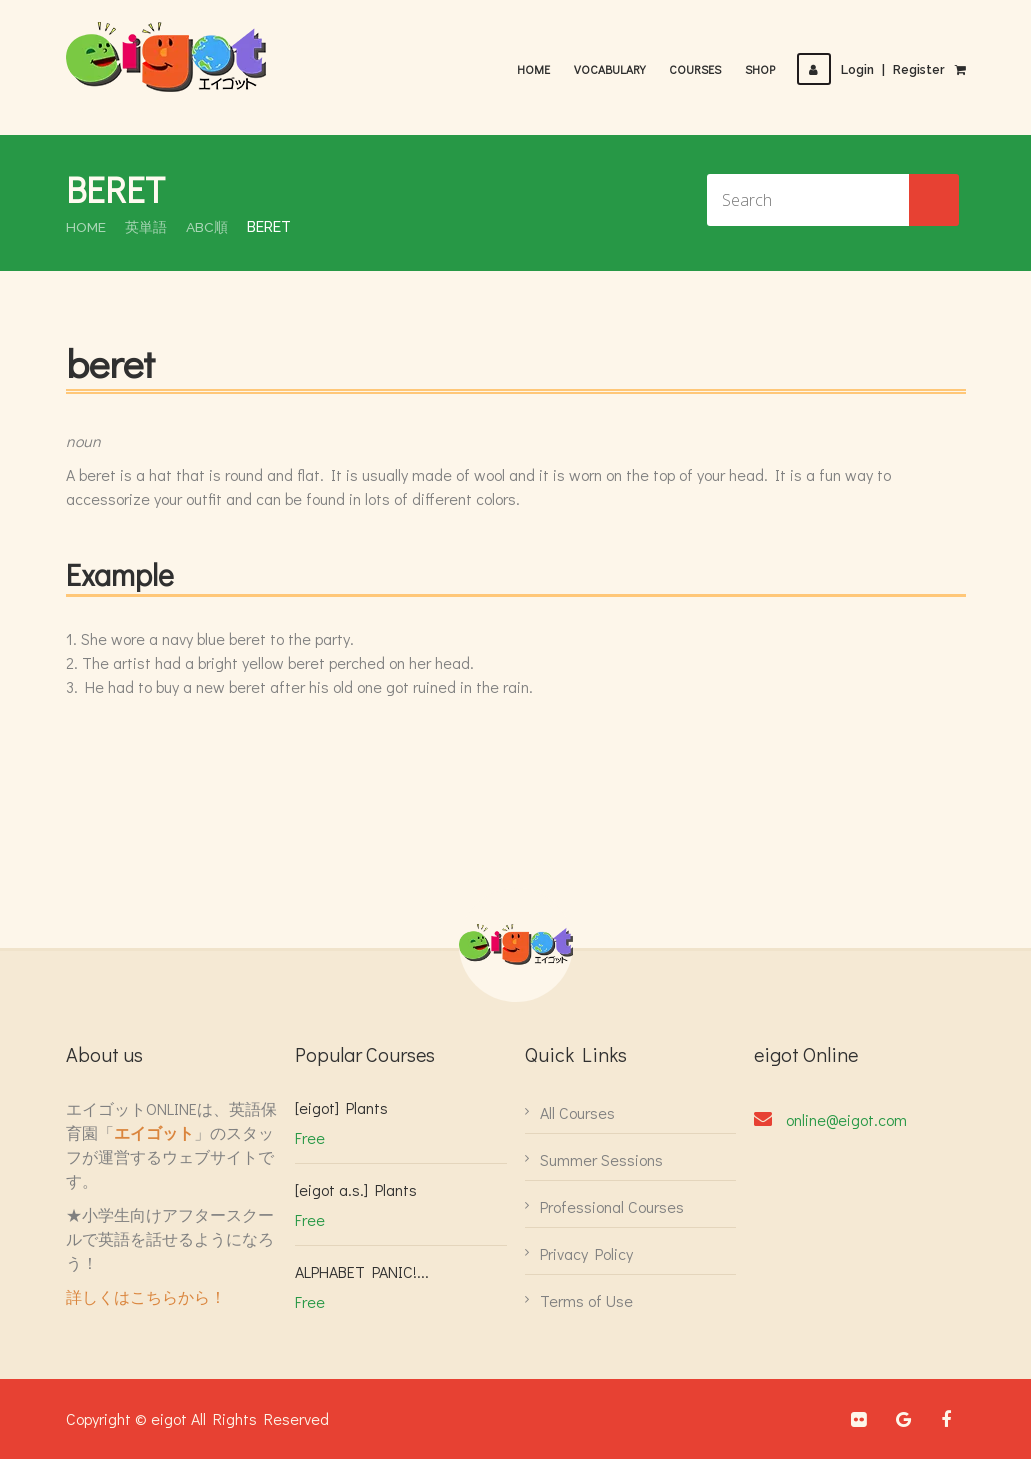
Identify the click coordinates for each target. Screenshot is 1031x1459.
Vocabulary (611, 69)
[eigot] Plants (341, 1107)
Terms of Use (586, 1300)
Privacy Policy (586, 1253)
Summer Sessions (601, 1159)
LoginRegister (872, 70)
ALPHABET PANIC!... (362, 1271)
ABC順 (208, 227)
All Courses (577, 1112)
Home (535, 69)
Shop (762, 69)
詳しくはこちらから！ (146, 1296)
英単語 (147, 227)
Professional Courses (612, 1206)
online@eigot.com (846, 1119)
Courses (697, 69)
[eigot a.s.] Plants (356, 1189)
